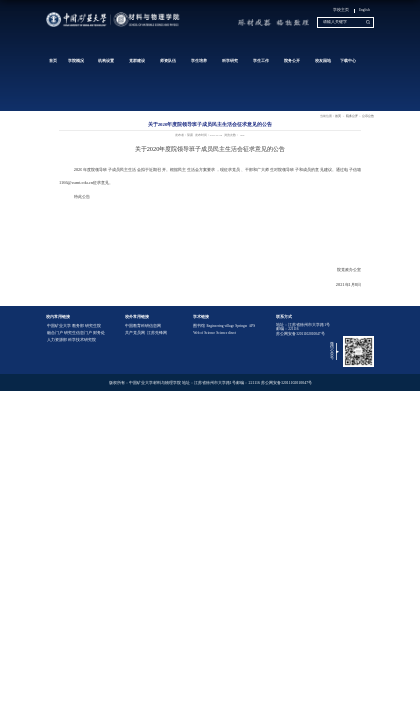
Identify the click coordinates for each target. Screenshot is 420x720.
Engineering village (220, 326)
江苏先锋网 (157, 333)
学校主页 (341, 10)
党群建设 (137, 60)
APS (252, 326)
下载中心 (348, 60)
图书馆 (199, 326)
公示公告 (368, 116)
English (364, 10)
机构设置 (106, 60)
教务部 (78, 326)
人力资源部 (57, 340)
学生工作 (261, 60)
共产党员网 (135, 333)
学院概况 (76, 60)
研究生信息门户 (78, 333)
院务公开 (292, 60)
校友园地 (323, 60)
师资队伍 (168, 60)
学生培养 (199, 60)
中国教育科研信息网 (143, 326)
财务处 (99, 333)
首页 (53, 60)
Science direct (226, 333)
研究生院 (93, 326)
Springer (241, 326)
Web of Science (204, 333)
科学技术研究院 (82, 340)
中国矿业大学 (59, 326)
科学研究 (230, 60)
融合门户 (55, 333)
